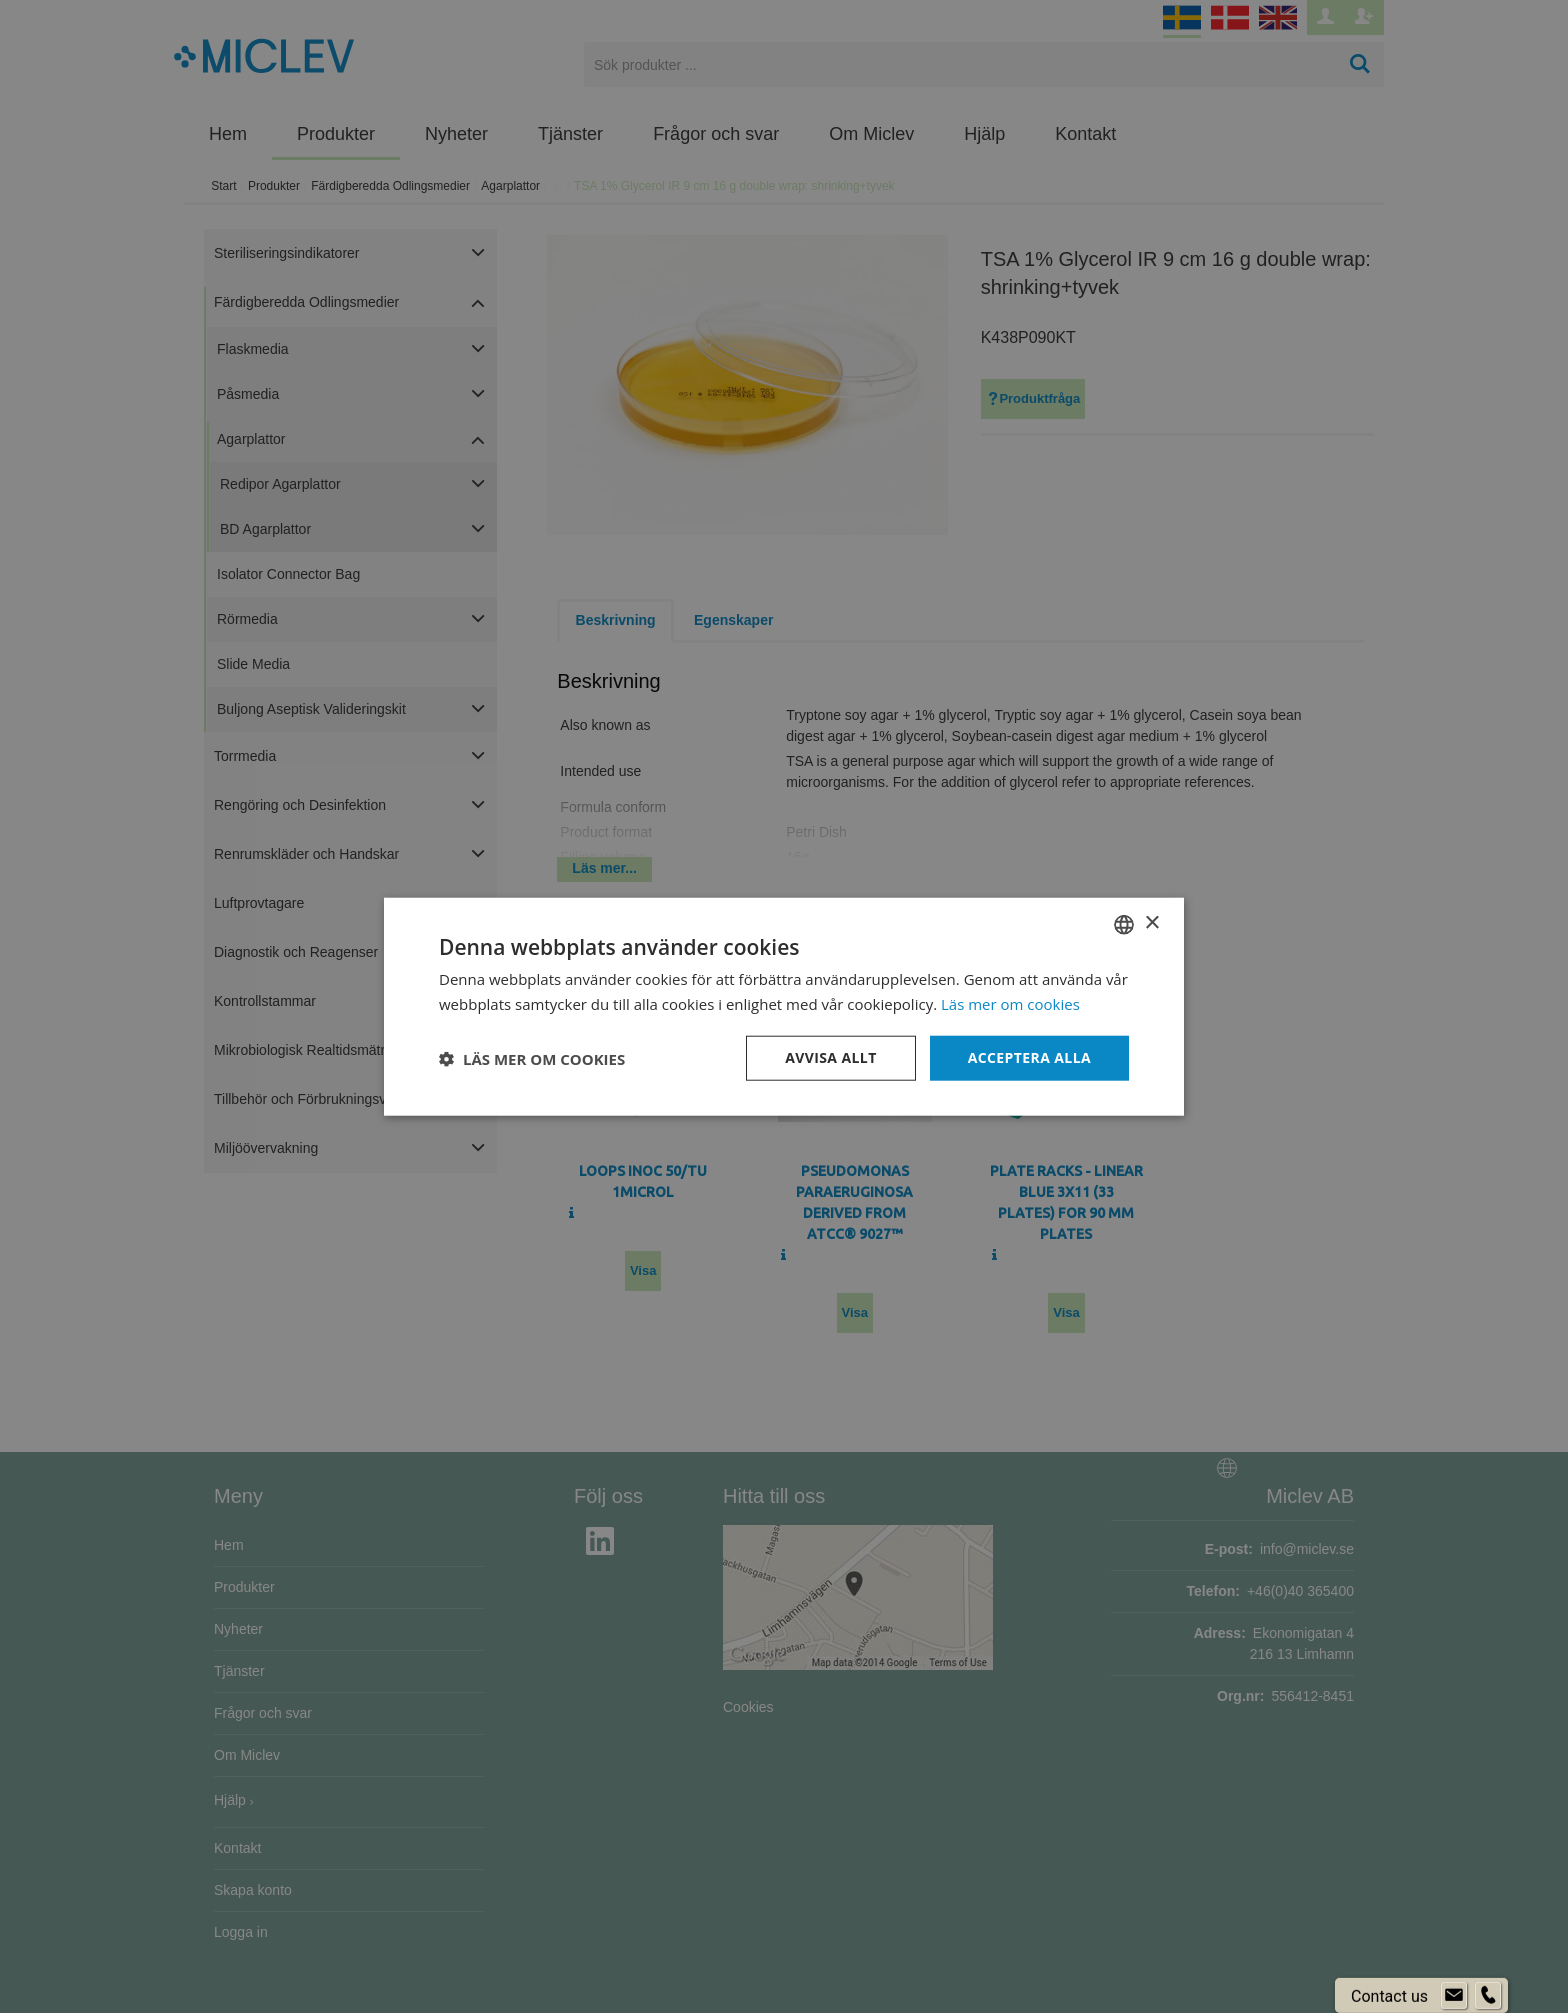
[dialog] (784, 1006)
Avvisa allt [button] (830, 1057)
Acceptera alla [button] (1029, 1057)
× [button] (1151, 923)
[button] (532, 1058)
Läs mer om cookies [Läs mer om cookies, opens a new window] (1010, 1003)
